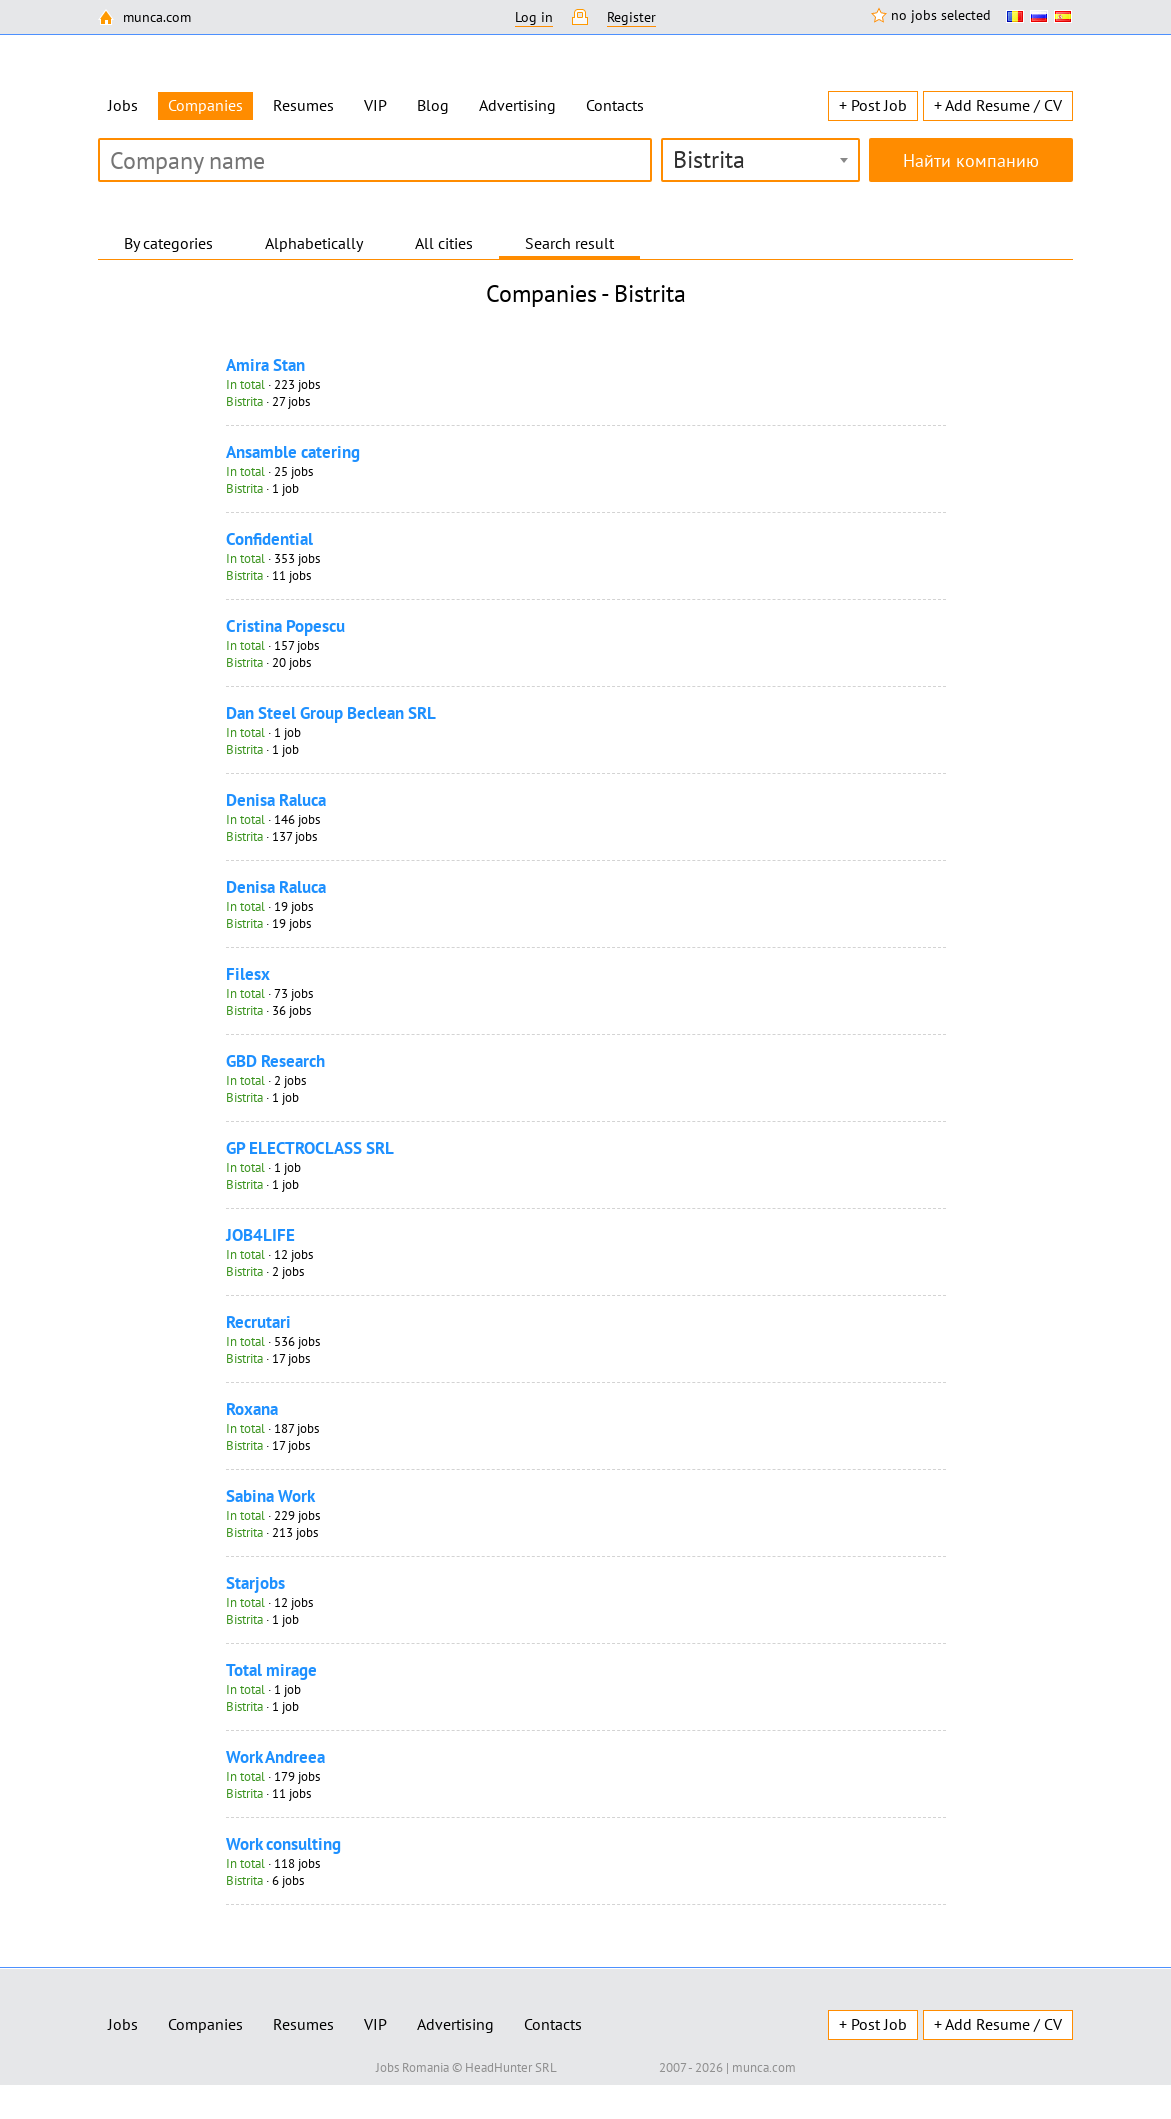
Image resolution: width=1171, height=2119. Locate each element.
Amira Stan (265, 365)
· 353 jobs (273, 558)
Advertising (517, 105)
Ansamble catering (293, 452)
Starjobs (255, 1583)
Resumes (303, 105)
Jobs (123, 105)
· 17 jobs (268, 1358)
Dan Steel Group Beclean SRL (331, 713)
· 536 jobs (273, 1341)
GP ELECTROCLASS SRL (310, 1148)
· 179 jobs (273, 1776)
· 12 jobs (269, 1254)
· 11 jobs (268, 575)
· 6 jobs (265, 1880)
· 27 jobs (268, 401)
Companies (205, 2024)
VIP (375, 105)
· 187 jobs (272, 1428)
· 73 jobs (269, 993)
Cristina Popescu (285, 626)
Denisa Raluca (276, 800)
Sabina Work (270, 1496)
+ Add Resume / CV (998, 105)
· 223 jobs (273, 384)
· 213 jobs (272, 1532)
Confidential (269, 539)
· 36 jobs (268, 1010)
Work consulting (283, 1844)
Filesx (248, 974)
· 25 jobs (269, 471)
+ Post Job (873, 105)
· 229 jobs (273, 1515)
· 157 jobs (272, 645)
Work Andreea (275, 1757)
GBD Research (275, 1061)
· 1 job (262, 488)
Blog (433, 105)
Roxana (252, 1409)
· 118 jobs (273, 1863)
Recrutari (258, 1322)
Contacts (615, 105)
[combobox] (760, 160)
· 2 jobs (266, 1080)
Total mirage (271, 1670)
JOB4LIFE (260, 1235)
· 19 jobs (269, 906)
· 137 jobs (271, 836)
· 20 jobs (268, 662)
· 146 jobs (273, 819)
